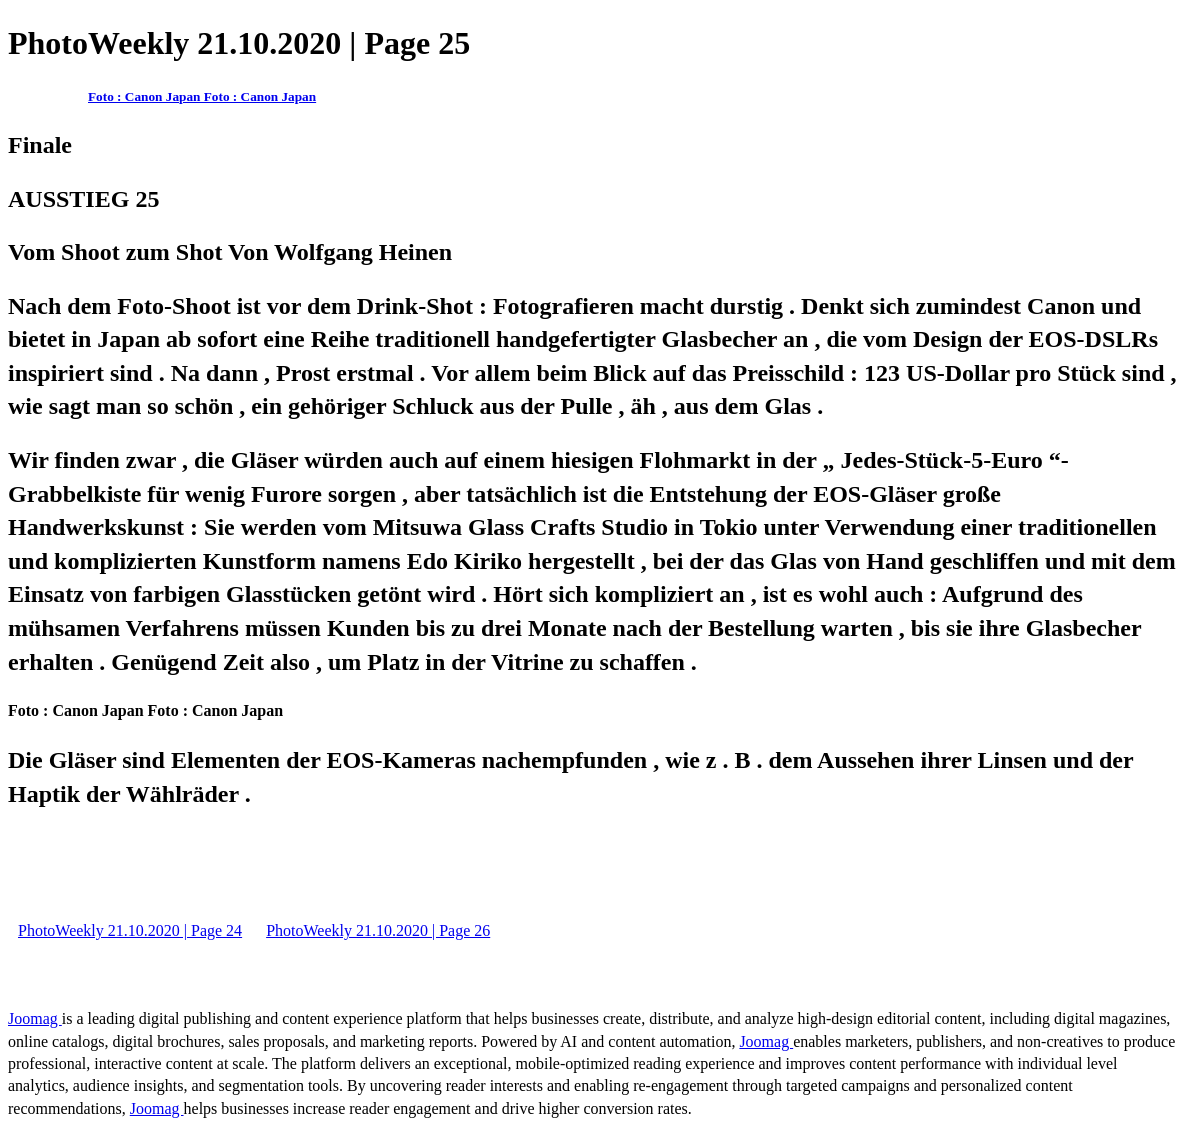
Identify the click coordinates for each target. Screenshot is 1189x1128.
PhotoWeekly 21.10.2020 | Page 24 (130, 930)
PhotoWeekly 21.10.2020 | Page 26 (378, 930)
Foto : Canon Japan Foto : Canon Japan (202, 96)
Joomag (35, 1018)
